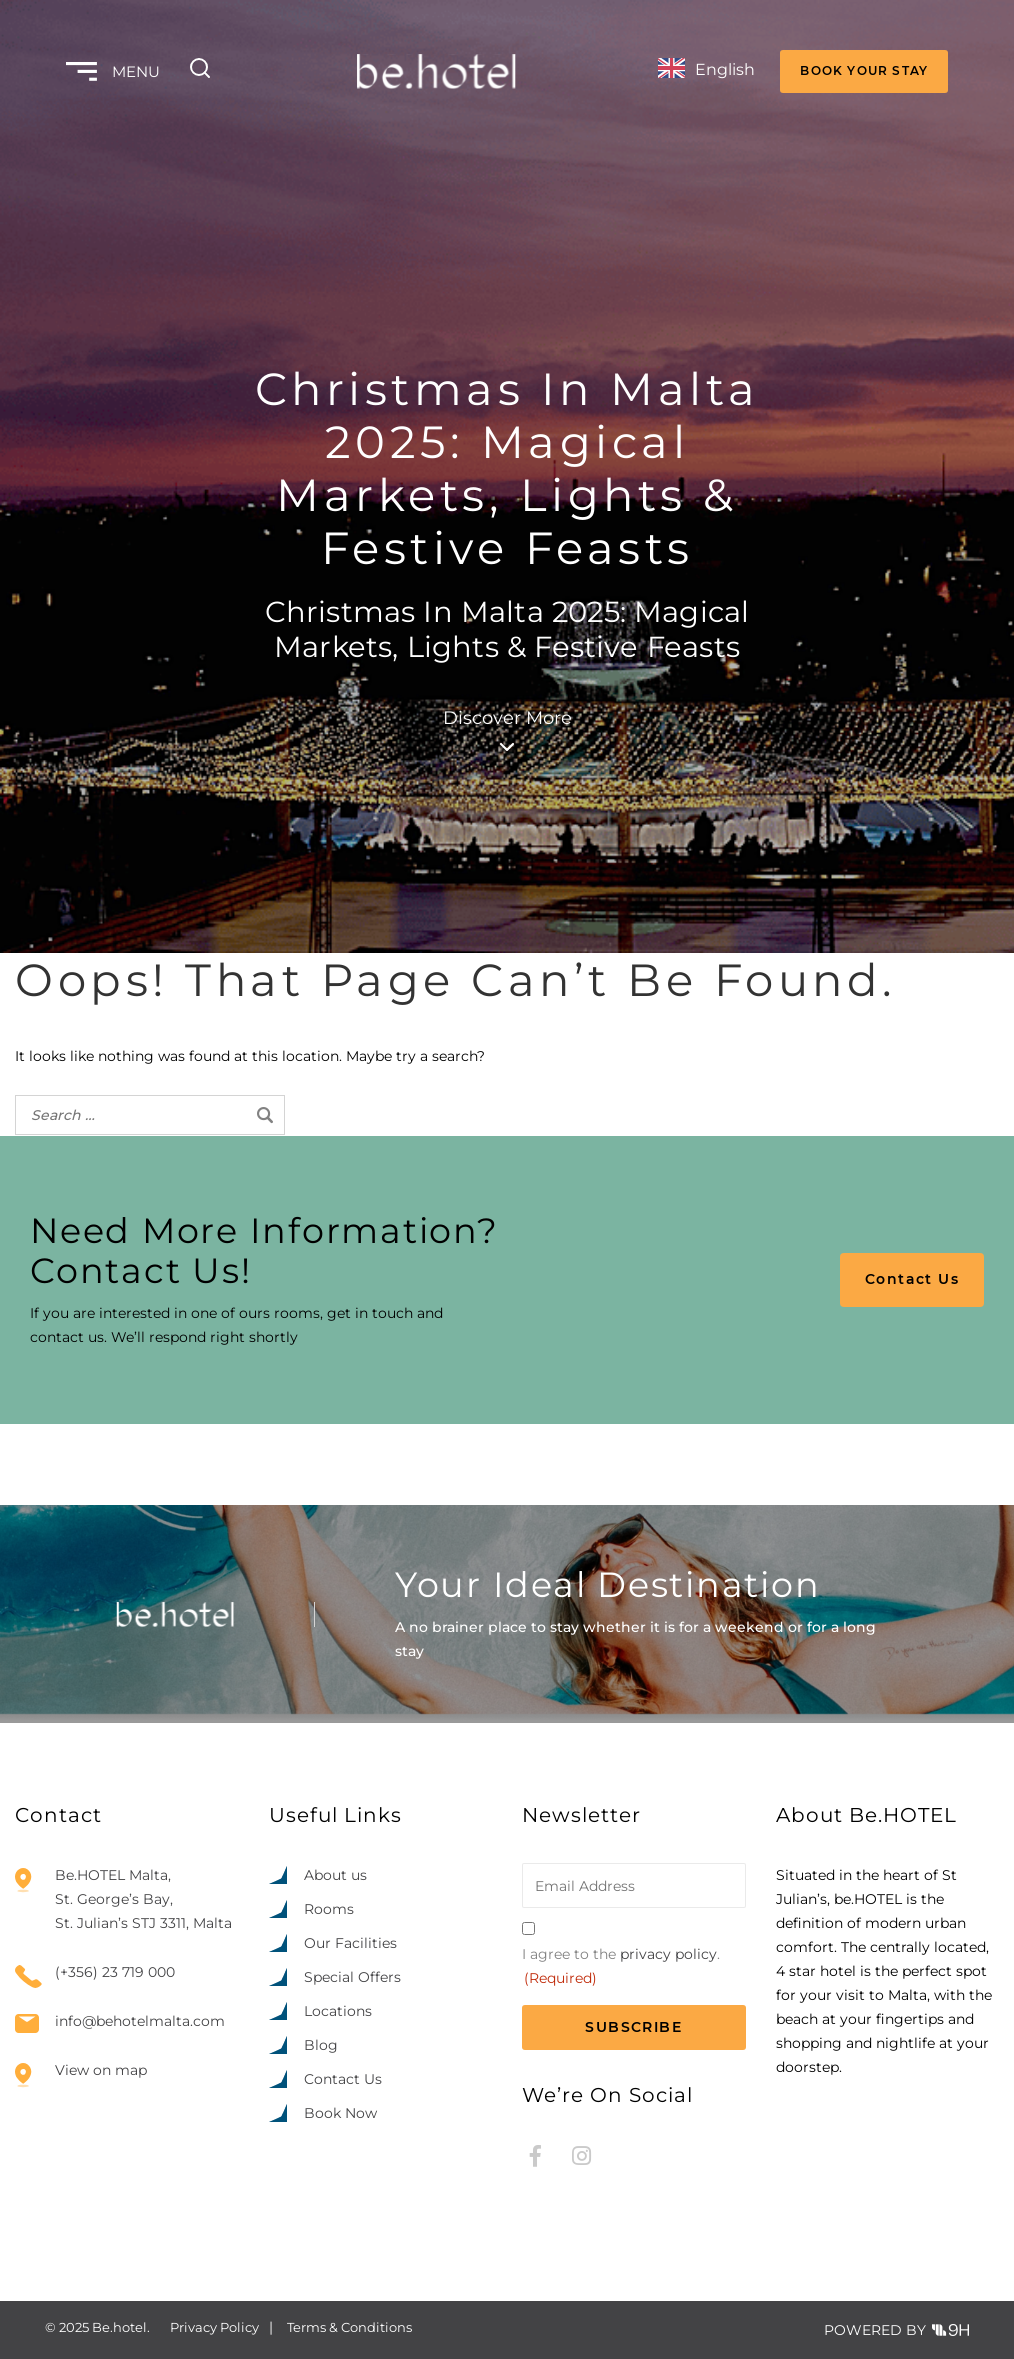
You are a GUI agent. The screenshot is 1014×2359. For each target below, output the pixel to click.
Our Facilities (350, 1943)
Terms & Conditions (349, 2327)
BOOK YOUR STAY (864, 70)
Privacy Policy (214, 2327)
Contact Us (912, 1279)
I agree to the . (621, 1967)
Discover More (507, 729)
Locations (338, 2011)
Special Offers (352, 1977)
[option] (884, 2341)
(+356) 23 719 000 (115, 1972)
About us (335, 1875)
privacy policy (668, 1954)
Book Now (340, 2113)
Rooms (329, 1909)
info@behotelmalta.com (140, 2021)
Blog (321, 2045)
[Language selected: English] (706, 72)
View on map (101, 2070)
